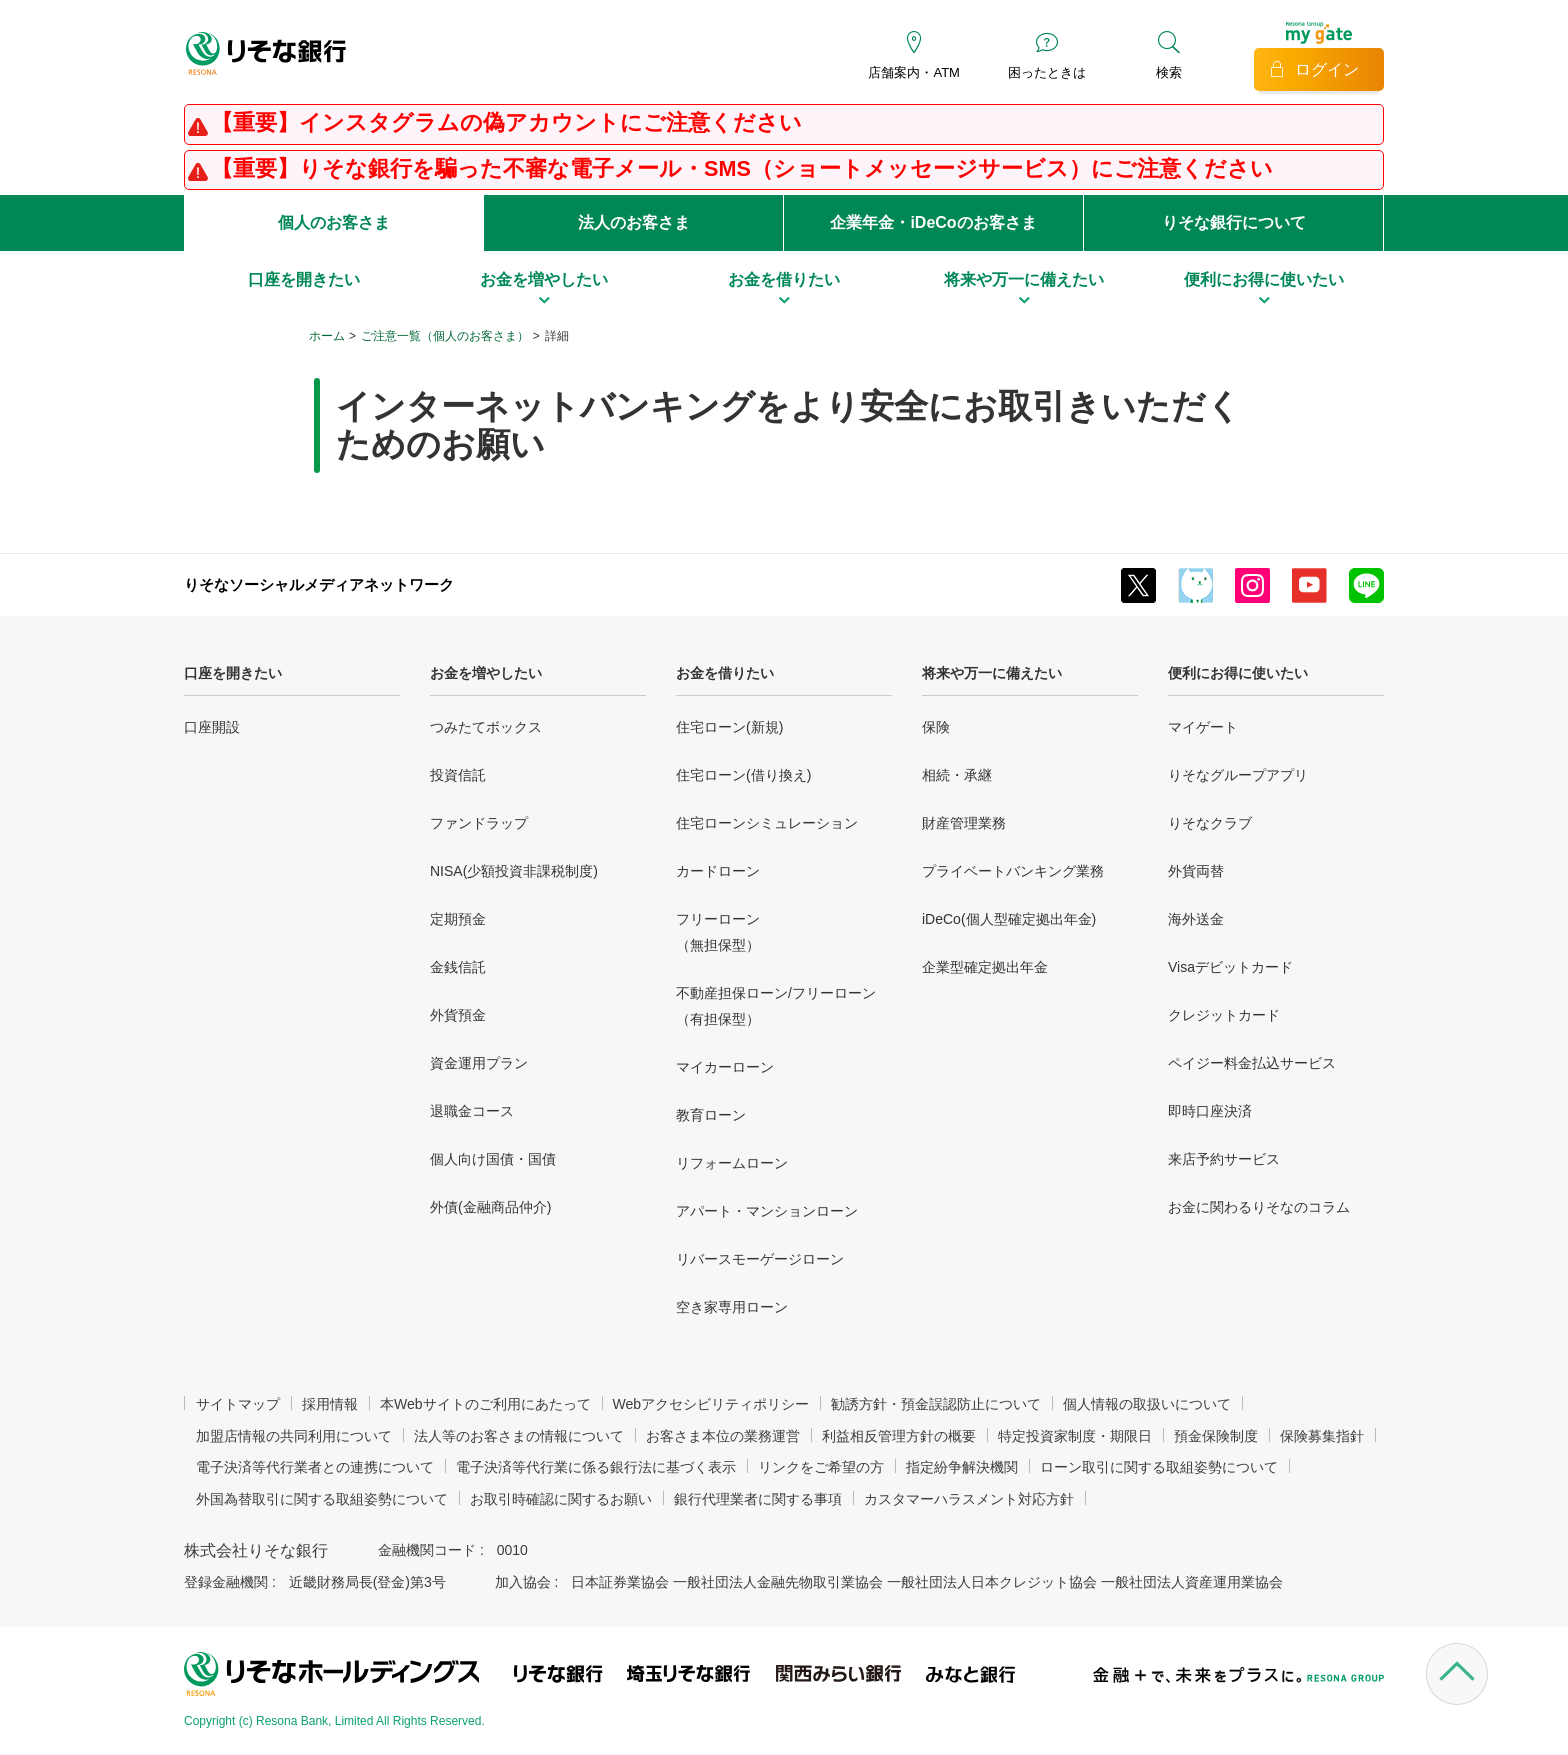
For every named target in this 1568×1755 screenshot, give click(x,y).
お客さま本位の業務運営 (723, 1436)
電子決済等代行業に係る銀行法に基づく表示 (596, 1467)
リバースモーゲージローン (760, 1259)
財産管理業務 (964, 823)
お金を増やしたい (486, 673)
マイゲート (1203, 727)
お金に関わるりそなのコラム (1259, 1207)
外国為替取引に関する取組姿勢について (322, 1499)
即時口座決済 (1210, 1111)
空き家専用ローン (732, 1307)
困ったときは (1047, 72)
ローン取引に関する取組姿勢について (1159, 1467)
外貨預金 (458, 1015)
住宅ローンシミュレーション (767, 823)
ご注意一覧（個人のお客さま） (445, 336)
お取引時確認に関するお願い (561, 1499)
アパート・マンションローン (767, 1211)
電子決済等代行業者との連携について (315, 1467)
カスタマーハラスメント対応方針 (969, 1499)
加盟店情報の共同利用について (294, 1436)
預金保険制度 (1216, 1436)
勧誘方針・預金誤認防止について (936, 1404)
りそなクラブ (1210, 823)
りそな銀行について (1234, 222)
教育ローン (711, 1115)
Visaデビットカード (1230, 967)
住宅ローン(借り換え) (743, 775)
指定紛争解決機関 (962, 1467)
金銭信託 (458, 967)
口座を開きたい (233, 673)
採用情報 (330, 1404)
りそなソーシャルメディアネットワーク (319, 584)
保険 (936, 727)
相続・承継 (957, 775)
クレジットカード (1224, 1015)
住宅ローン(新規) (729, 727)
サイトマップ (238, 1404)
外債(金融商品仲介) (490, 1207)
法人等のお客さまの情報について (519, 1436)
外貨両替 (1196, 871)
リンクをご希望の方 (821, 1467)
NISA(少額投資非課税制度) (514, 871)
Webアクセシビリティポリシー (711, 1404)
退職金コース (472, 1111)
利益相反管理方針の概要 (899, 1436)
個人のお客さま (334, 222)
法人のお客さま (634, 222)
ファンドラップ (479, 823)
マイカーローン (725, 1067)
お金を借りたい (725, 673)
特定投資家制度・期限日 (1075, 1436)
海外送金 (1196, 919)
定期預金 (458, 919)
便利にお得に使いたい (1238, 673)
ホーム (327, 336)
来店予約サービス (1224, 1159)
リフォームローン (732, 1163)
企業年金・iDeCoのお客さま (933, 222)
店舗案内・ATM (913, 72)
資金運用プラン (479, 1063)
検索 (1169, 72)
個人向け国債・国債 (493, 1159)
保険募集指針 (1322, 1436)
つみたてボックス (486, 727)
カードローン (718, 871)
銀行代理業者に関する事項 (758, 1499)
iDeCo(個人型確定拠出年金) (1009, 919)
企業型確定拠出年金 (985, 967)
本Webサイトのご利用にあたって (485, 1404)
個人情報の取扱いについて (1147, 1404)
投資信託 (458, 775)
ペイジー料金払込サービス (1252, 1063)
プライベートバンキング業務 (1013, 871)
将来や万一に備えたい (992, 673)
